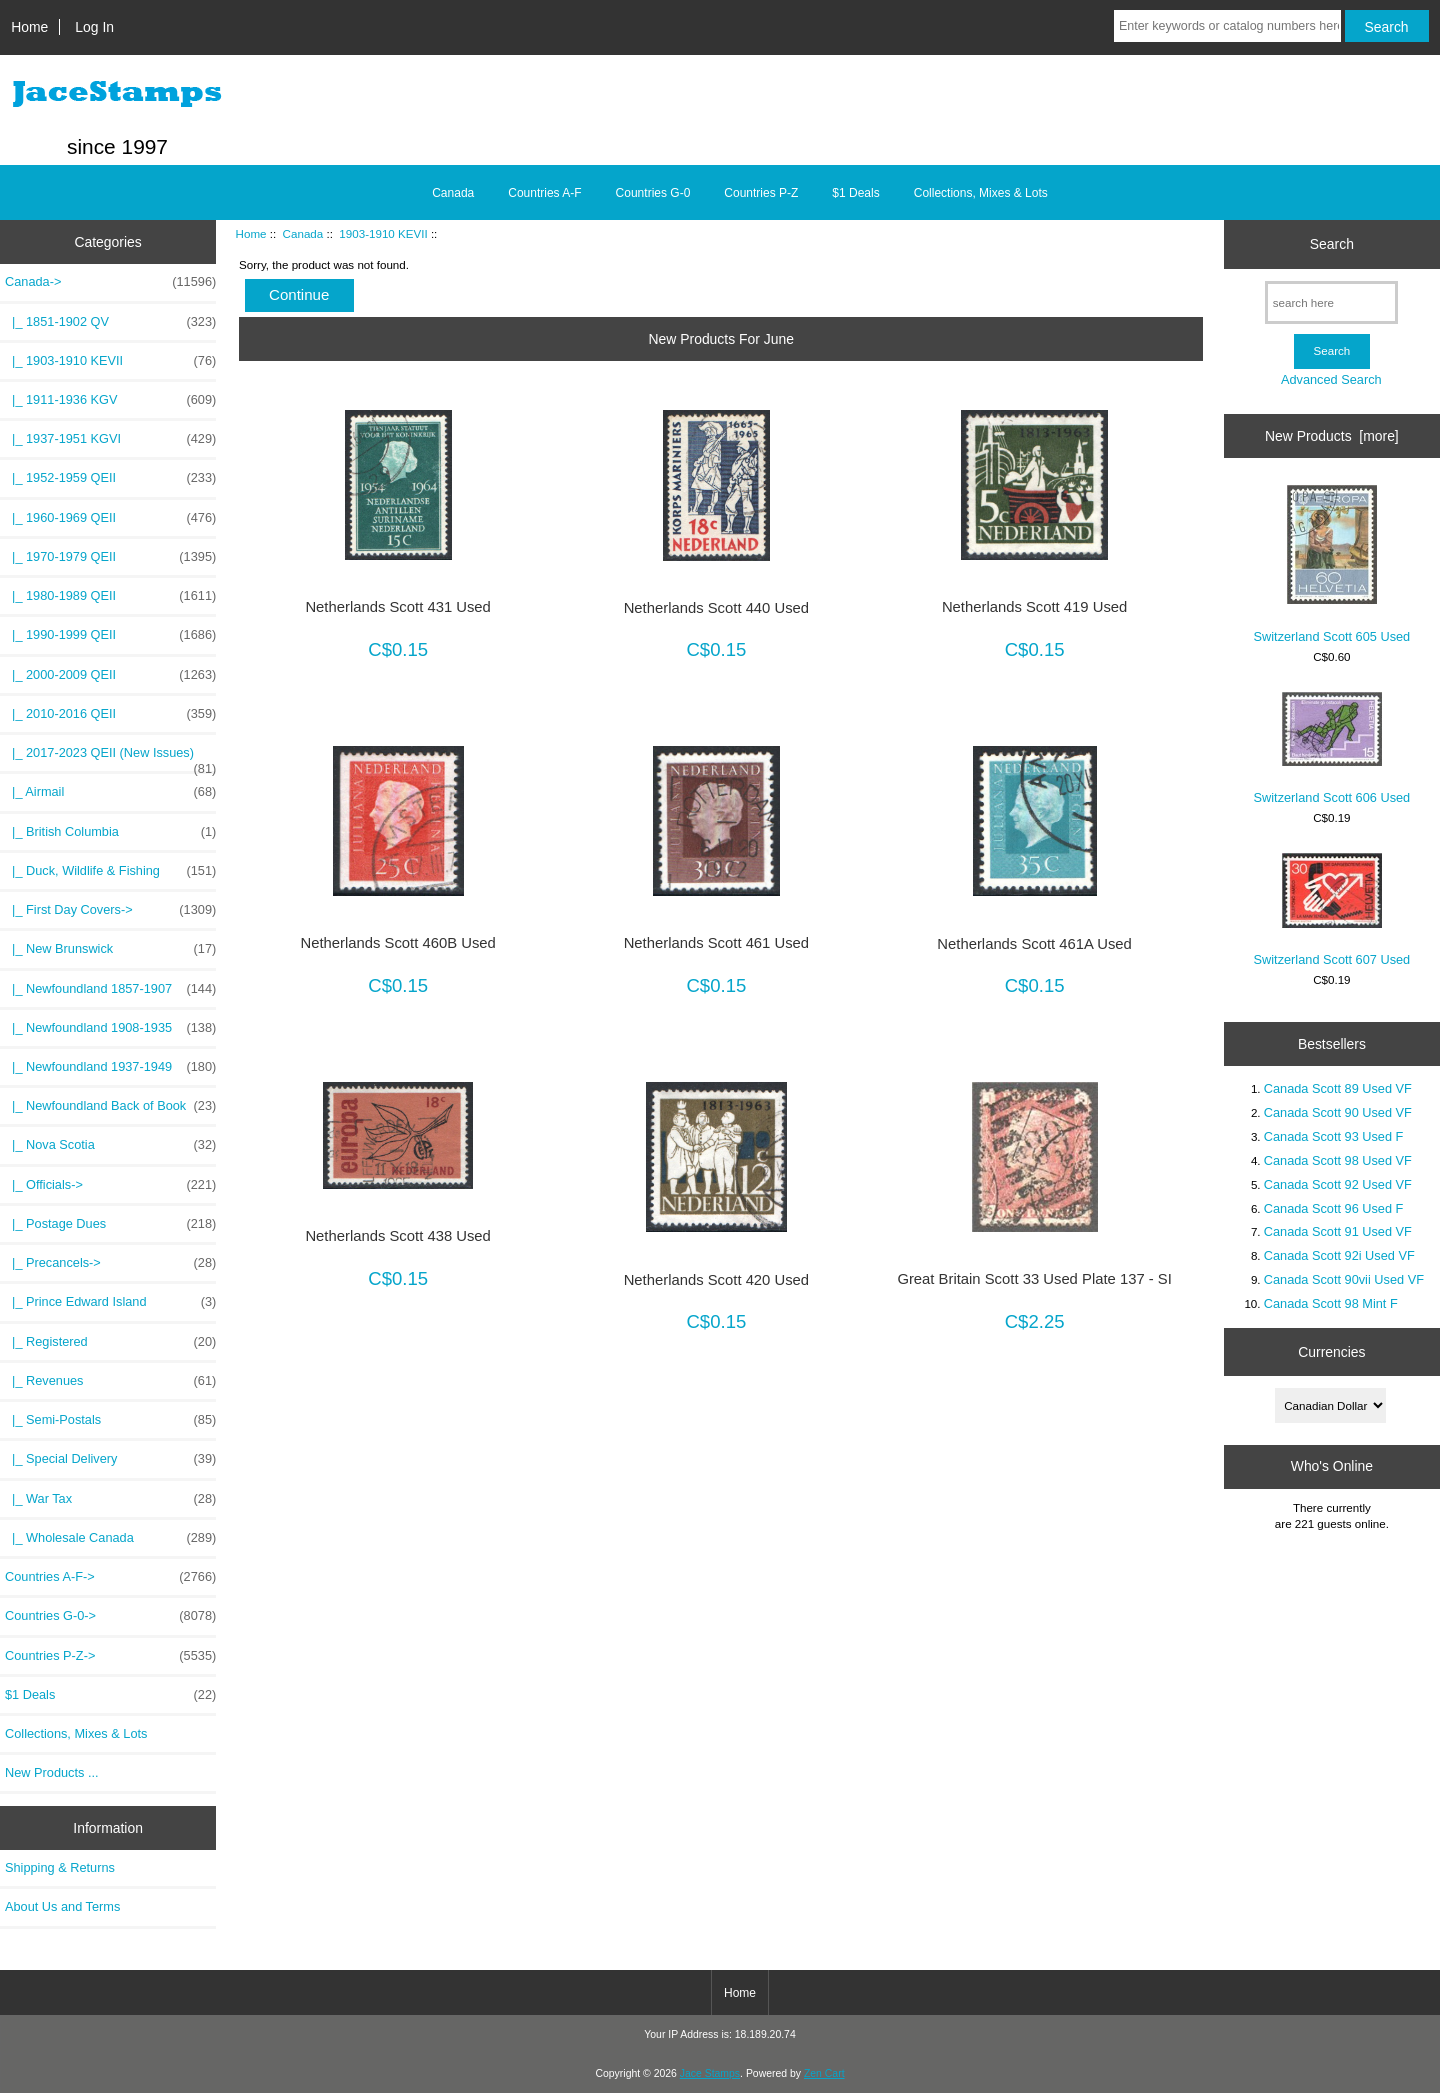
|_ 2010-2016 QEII (110, 714)
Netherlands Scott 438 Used (397, 1236)
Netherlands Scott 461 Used (716, 943)
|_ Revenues (110, 1381)
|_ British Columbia (110, 832)
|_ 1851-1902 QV (110, 322)
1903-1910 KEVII (383, 233)
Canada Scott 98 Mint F (1331, 1303)
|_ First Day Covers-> (110, 910)
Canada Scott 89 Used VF (1338, 1088)
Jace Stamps (710, 2073)
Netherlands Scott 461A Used (1034, 944)
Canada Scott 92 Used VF (1338, 1184)
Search (1332, 244)
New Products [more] (1332, 436)
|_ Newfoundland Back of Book (110, 1106)
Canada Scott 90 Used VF (1338, 1112)
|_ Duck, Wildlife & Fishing (110, 871)
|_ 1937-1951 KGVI (110, 439)
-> (110, 282)
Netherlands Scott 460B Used (397, 943)
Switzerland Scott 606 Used (1332, 748)
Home (29, 27)
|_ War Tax (110, 1499)
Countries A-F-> (110, 1577)
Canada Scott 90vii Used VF (1344, 1279)
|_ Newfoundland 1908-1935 (110, 1028)
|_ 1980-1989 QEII (110, 596)
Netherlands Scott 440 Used (716, 608)
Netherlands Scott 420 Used (716, 1280)
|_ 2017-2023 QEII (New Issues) (110, 758)
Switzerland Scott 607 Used (1332, 910)
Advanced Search (1331, 379)
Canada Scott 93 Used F (1334, 1136)
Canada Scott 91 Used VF (1338, 1231)
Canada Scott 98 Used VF (1338, 1160)
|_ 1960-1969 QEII (110, 518)
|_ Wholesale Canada (110, 1538)
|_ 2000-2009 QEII (110, 675)
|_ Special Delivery (110, 1459)
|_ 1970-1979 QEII (110, 557)
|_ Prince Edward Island (110, 1302)
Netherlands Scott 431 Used (397, 607)
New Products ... (52, 1772)
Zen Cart (824, 2073)
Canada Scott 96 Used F (1334, 1208)
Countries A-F (544, 193)
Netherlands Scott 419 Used (1034, 607)
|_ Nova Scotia (110, 1145)
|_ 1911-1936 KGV (110, 400)
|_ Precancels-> (110, 1263)
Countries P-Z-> (110, 1656)
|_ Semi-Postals (110, 1420)
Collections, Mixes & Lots (981, 193)
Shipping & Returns (60, 1867)
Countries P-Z (761, 193)
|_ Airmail (110, 792)
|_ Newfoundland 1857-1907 (110, 989)
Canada (303, 233)
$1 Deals (855, 193)
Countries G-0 (653, 193)
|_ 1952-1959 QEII (110, 478)
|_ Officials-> (110, 1185)
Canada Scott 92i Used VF (1339, 1255)
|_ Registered (110, 1342)
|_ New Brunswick (110, 949)
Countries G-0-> (110, 1616)
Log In (94, 27)
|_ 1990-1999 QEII (110, 635)
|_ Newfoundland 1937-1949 (110, 1067)
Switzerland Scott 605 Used (1332, 564)
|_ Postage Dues (110, 1224)
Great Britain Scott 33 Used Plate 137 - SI (1034, 1279)
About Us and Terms (62, 1906)
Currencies (1331, 1352)
